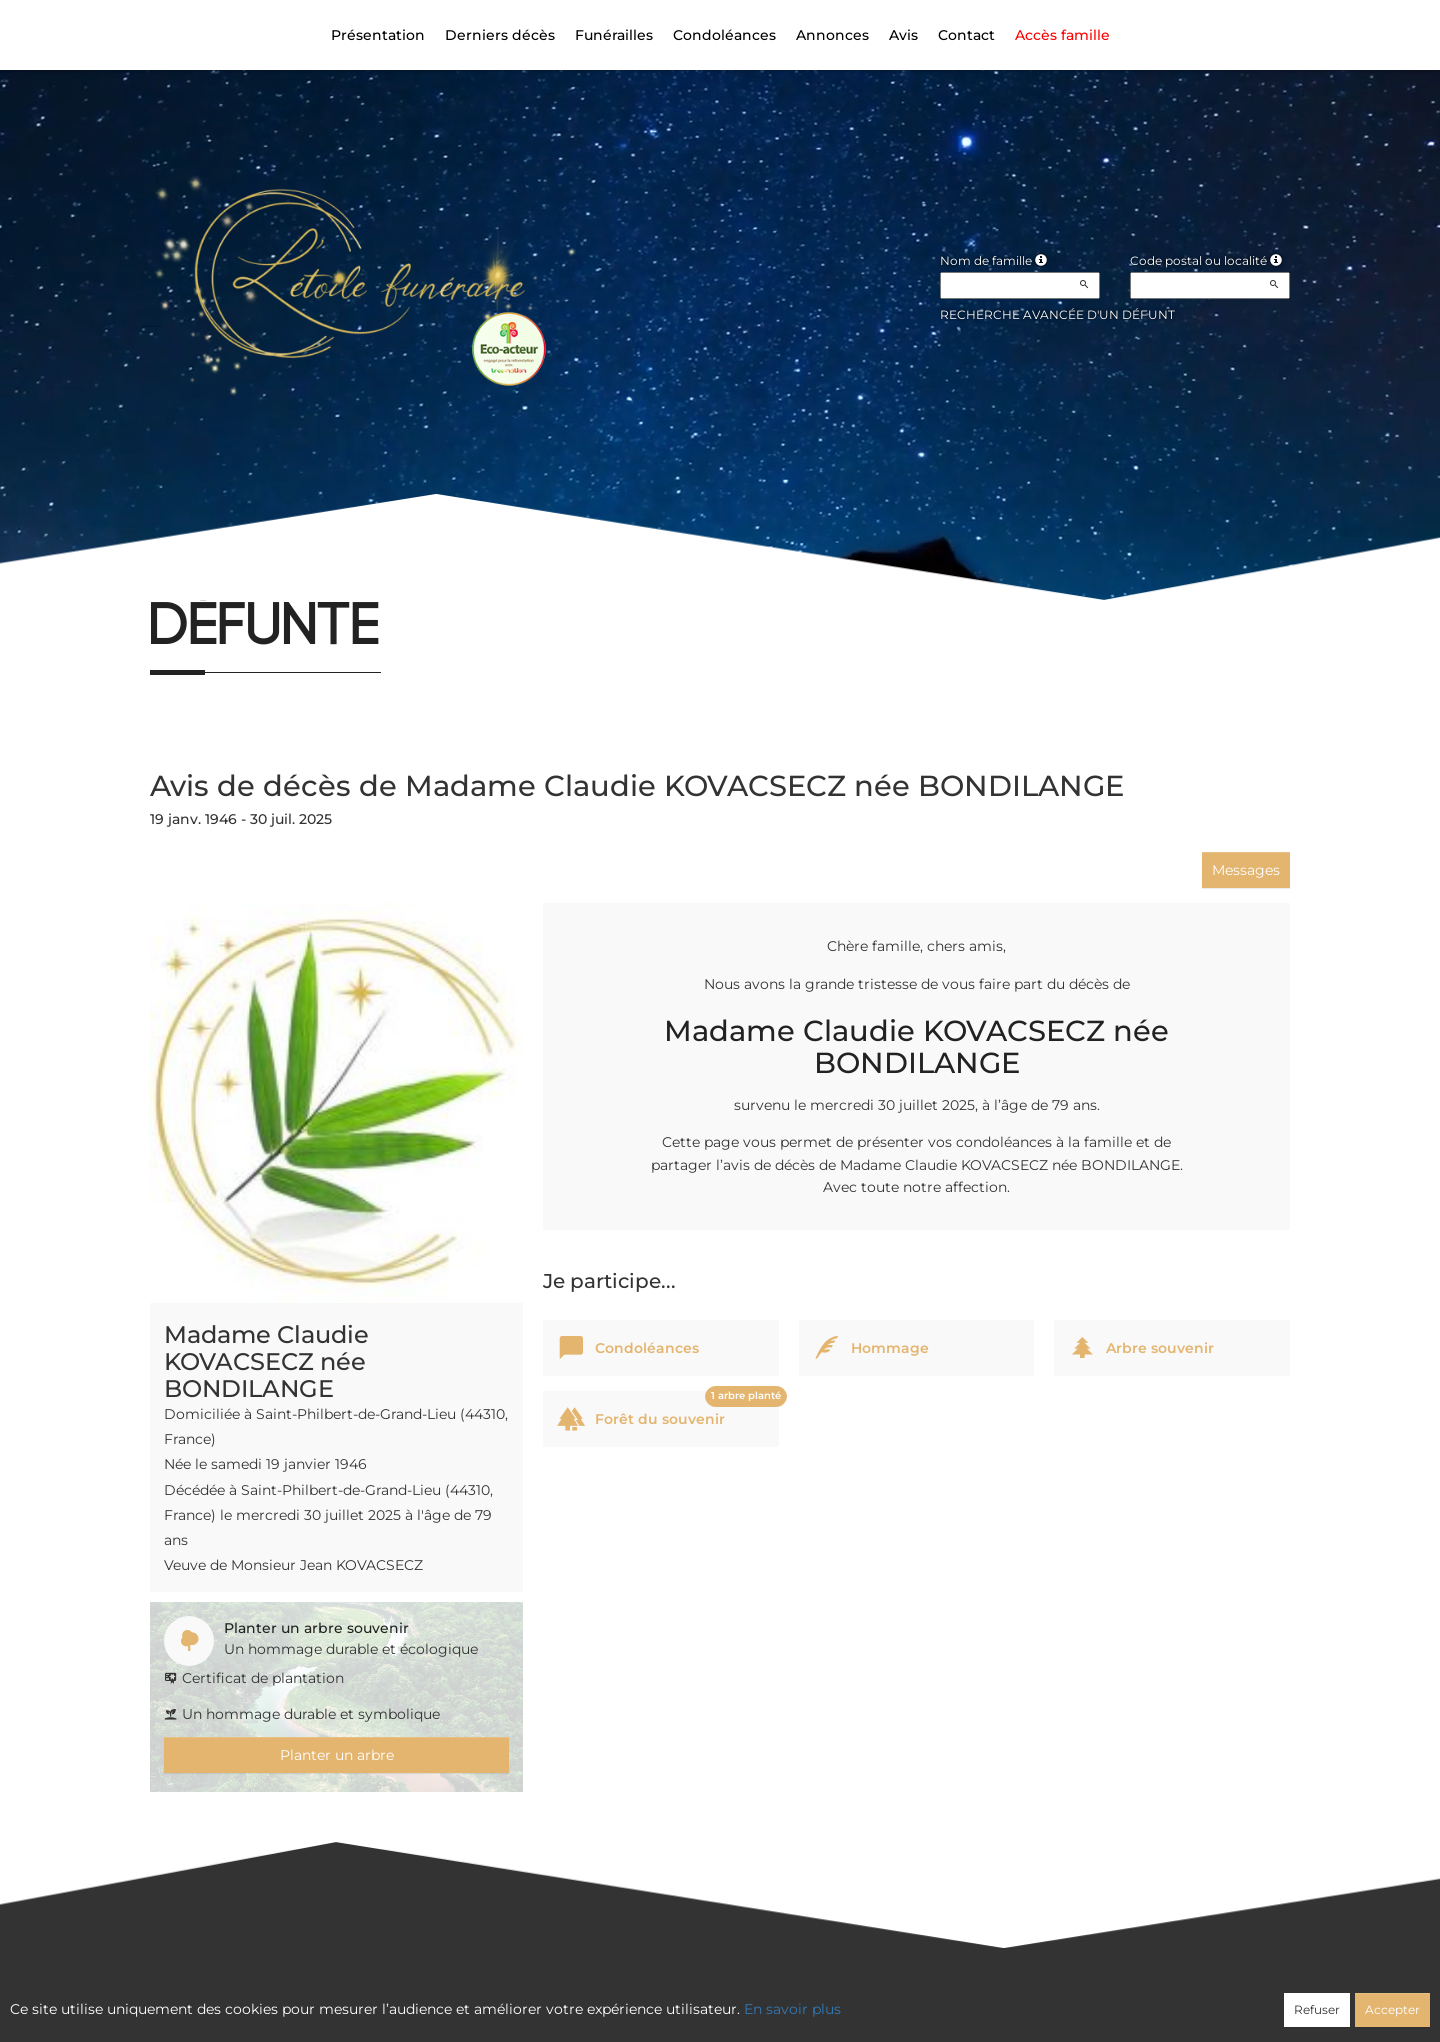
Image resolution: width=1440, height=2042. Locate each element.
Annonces (832, 35)
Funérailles (614, 35)
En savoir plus (792, 2009)
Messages (1246, 870)
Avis (903, 35)
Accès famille (1062, 35)
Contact (966, 35)
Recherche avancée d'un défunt (1057, 314)
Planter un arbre (337, 1755)
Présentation (378, 35)
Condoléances (724, 35)
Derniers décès (500, 35)
